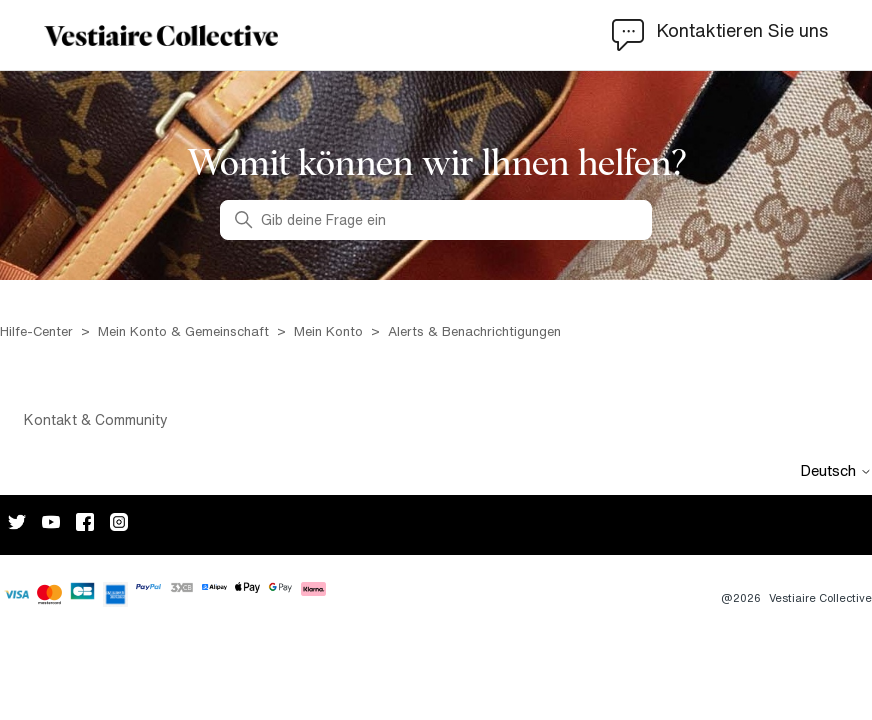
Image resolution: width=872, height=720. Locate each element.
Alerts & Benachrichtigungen (474, 331)
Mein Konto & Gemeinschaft (183, 331)
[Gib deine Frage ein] (436, 220)
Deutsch (836, 470)
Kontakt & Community (96, 420)
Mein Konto (328, 331)
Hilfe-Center (38, 331)
